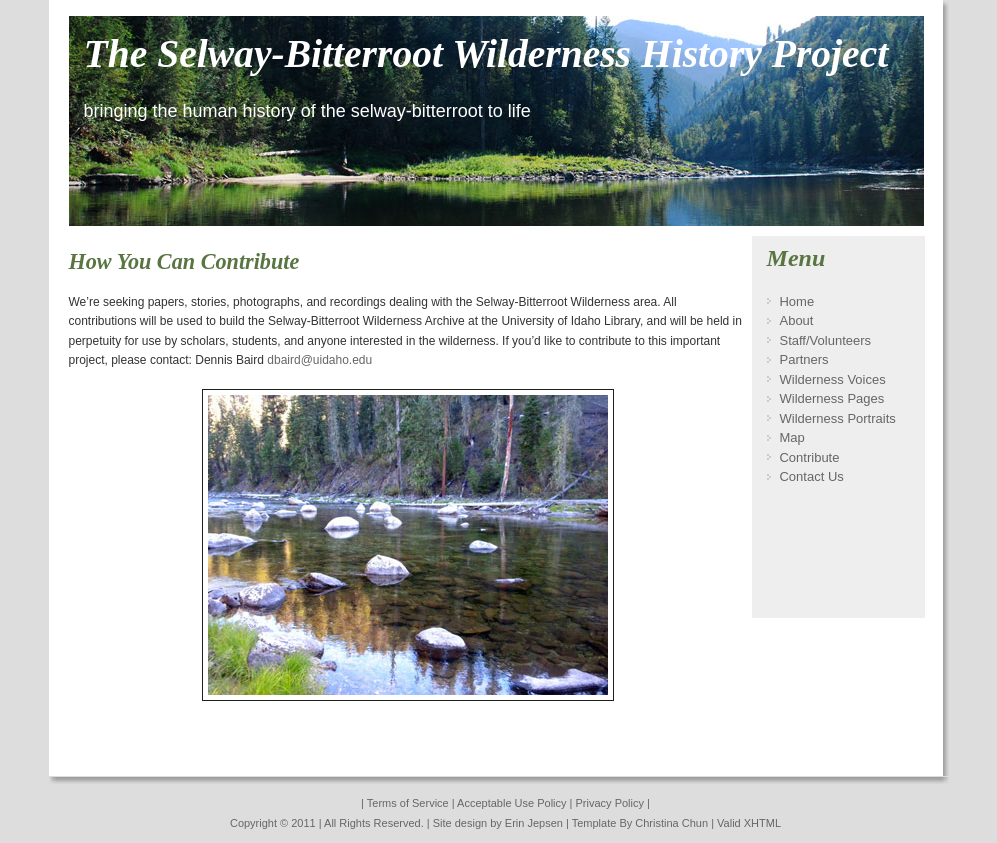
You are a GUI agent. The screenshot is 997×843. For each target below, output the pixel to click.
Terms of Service (408, 803)
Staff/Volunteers (825, 340)
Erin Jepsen (535, 823)
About (796, 320)
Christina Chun (671, 823)
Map (791, 437)
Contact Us (811, 476)
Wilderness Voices (832, 379)
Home (796, 301)
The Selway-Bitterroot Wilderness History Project (486, 54)
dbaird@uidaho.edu (319, 360)
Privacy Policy (610, 803)
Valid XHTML (749, 823)
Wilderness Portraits (837, 418)
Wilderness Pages (831, 398)
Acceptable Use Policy (511, 803)
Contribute (809, 457)
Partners (803, 359)
